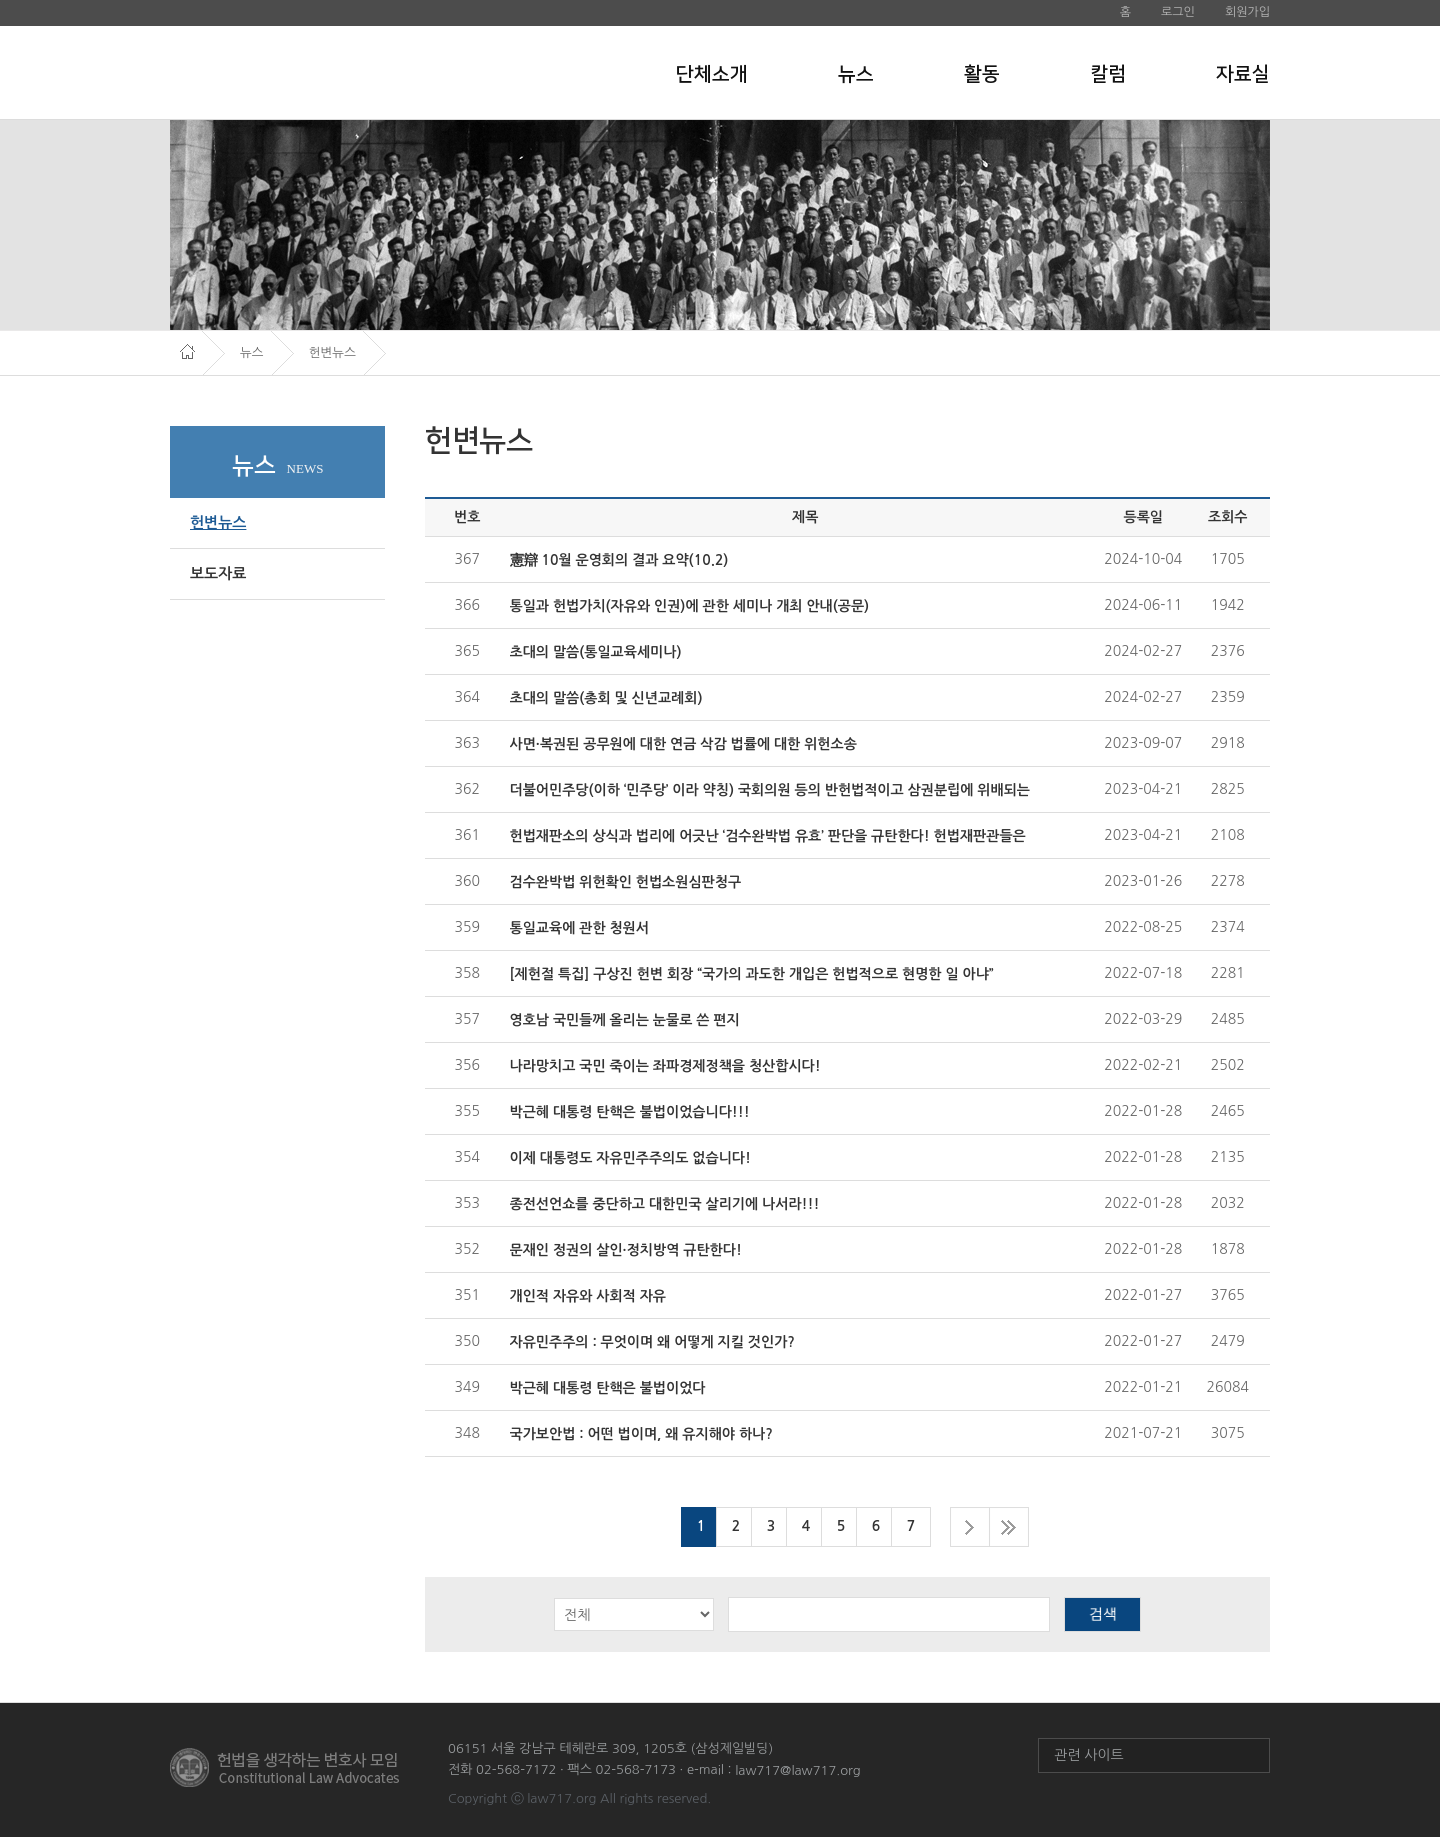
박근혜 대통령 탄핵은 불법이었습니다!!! (630, 1112)
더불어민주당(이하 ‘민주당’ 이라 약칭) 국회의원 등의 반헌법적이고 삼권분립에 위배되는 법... (770, 791)
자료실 (1243, 74)
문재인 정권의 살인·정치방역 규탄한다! (626, 1250)
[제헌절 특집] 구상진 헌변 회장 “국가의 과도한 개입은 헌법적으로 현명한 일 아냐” (752, 974)
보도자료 (218, 573)
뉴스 (856, 74)
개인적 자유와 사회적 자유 (588, 1296)
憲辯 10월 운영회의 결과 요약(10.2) (619, 560)
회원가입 (1247, 12)
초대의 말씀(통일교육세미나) (596, 652)
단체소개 (712, 74)
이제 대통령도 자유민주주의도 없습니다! (630, 1158)
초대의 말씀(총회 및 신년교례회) (606, 698)
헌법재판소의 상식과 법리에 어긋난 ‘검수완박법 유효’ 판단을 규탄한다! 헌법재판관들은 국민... (768, 837)
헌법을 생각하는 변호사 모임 (306, 72)
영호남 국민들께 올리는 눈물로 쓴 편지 (625, 1020)
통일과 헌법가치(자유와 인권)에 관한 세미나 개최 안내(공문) (690, 606)
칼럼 (1108, 74)
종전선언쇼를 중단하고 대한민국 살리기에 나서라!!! (665, 1204)
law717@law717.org (798, 1770)
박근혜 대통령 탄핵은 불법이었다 (608, 1388)
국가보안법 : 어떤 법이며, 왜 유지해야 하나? (641, 1434)
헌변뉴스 (218, 522)
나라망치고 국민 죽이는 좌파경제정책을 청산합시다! (665, 1066)
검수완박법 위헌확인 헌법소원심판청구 (626, 882)
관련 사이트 (1089, 1755)
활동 (982, 74)
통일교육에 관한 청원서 (579, 928)
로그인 (1178, 12)
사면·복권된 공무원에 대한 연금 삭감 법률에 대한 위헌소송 (683, 744)
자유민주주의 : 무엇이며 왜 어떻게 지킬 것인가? (652, 1342)
